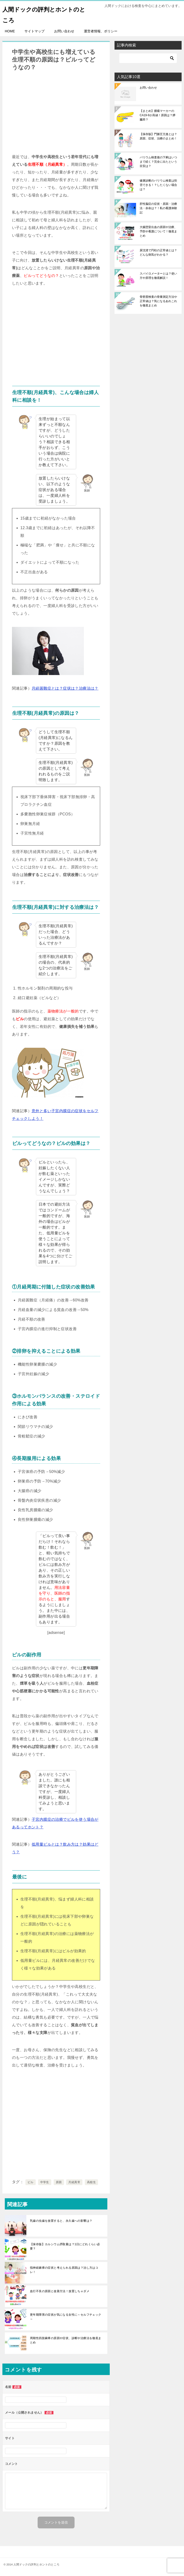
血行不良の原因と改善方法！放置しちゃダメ (59, 2291)
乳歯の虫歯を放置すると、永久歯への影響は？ (61, 2220)
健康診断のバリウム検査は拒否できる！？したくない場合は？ (158, 185)
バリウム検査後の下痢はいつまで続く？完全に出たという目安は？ (158, 162)
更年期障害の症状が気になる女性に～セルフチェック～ (65, 2317)
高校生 (91, 2182)
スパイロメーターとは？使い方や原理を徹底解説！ (158, 276)
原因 (59, 2182)
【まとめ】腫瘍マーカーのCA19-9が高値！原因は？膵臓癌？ (157, 115)
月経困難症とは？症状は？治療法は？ (65, 688)
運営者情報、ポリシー (100, 31)
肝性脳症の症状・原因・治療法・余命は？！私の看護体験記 (158, 208)
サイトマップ (34, 31)
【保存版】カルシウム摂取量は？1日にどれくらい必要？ (65, 2246)
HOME (10, 31)
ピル (31, 2182)
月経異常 (74, 2182)
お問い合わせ (64, 31)
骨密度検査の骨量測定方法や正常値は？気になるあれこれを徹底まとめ (158, 301)
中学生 (44, 2182)
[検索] (148, 58)
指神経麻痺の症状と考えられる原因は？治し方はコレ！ (64, 2270)
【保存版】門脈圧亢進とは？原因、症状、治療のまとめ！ (158, 136)
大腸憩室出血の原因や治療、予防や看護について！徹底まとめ (158, 231)
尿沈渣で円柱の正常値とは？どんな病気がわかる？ (158, 252)
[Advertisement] (56, 111)
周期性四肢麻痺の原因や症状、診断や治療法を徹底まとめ (65, 2340)
